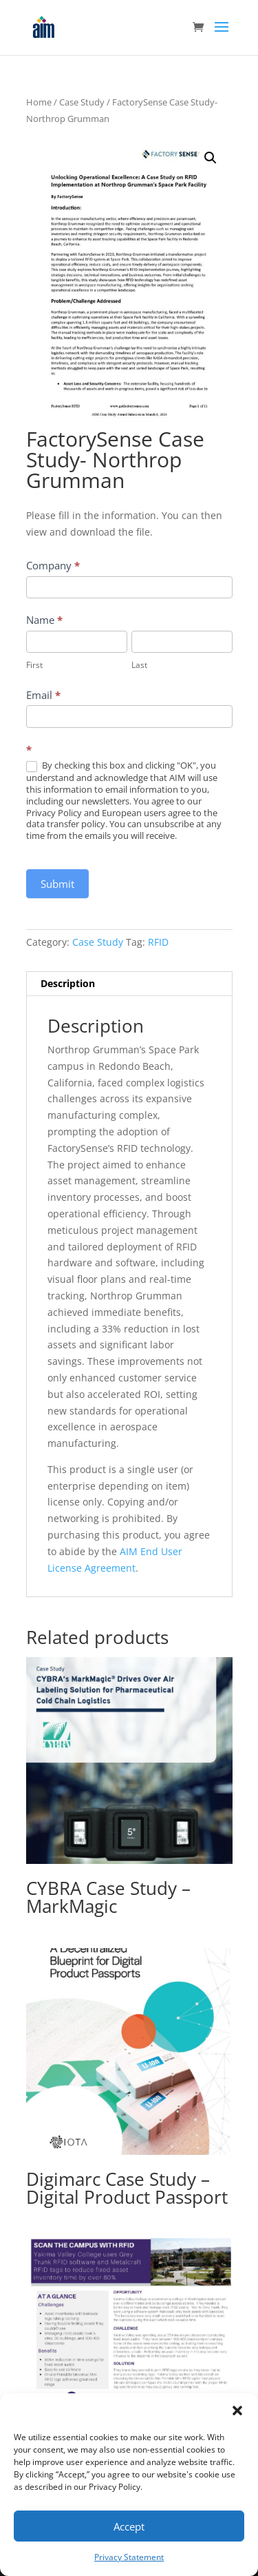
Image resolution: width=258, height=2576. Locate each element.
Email (43, 695)
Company (53, 565)
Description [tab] (68, 983)
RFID (158, 942)
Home (39, 102)
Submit (57, 884)
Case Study (82, 102)
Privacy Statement (129, 2557)
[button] (237, 2410)
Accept (129, 2526)
